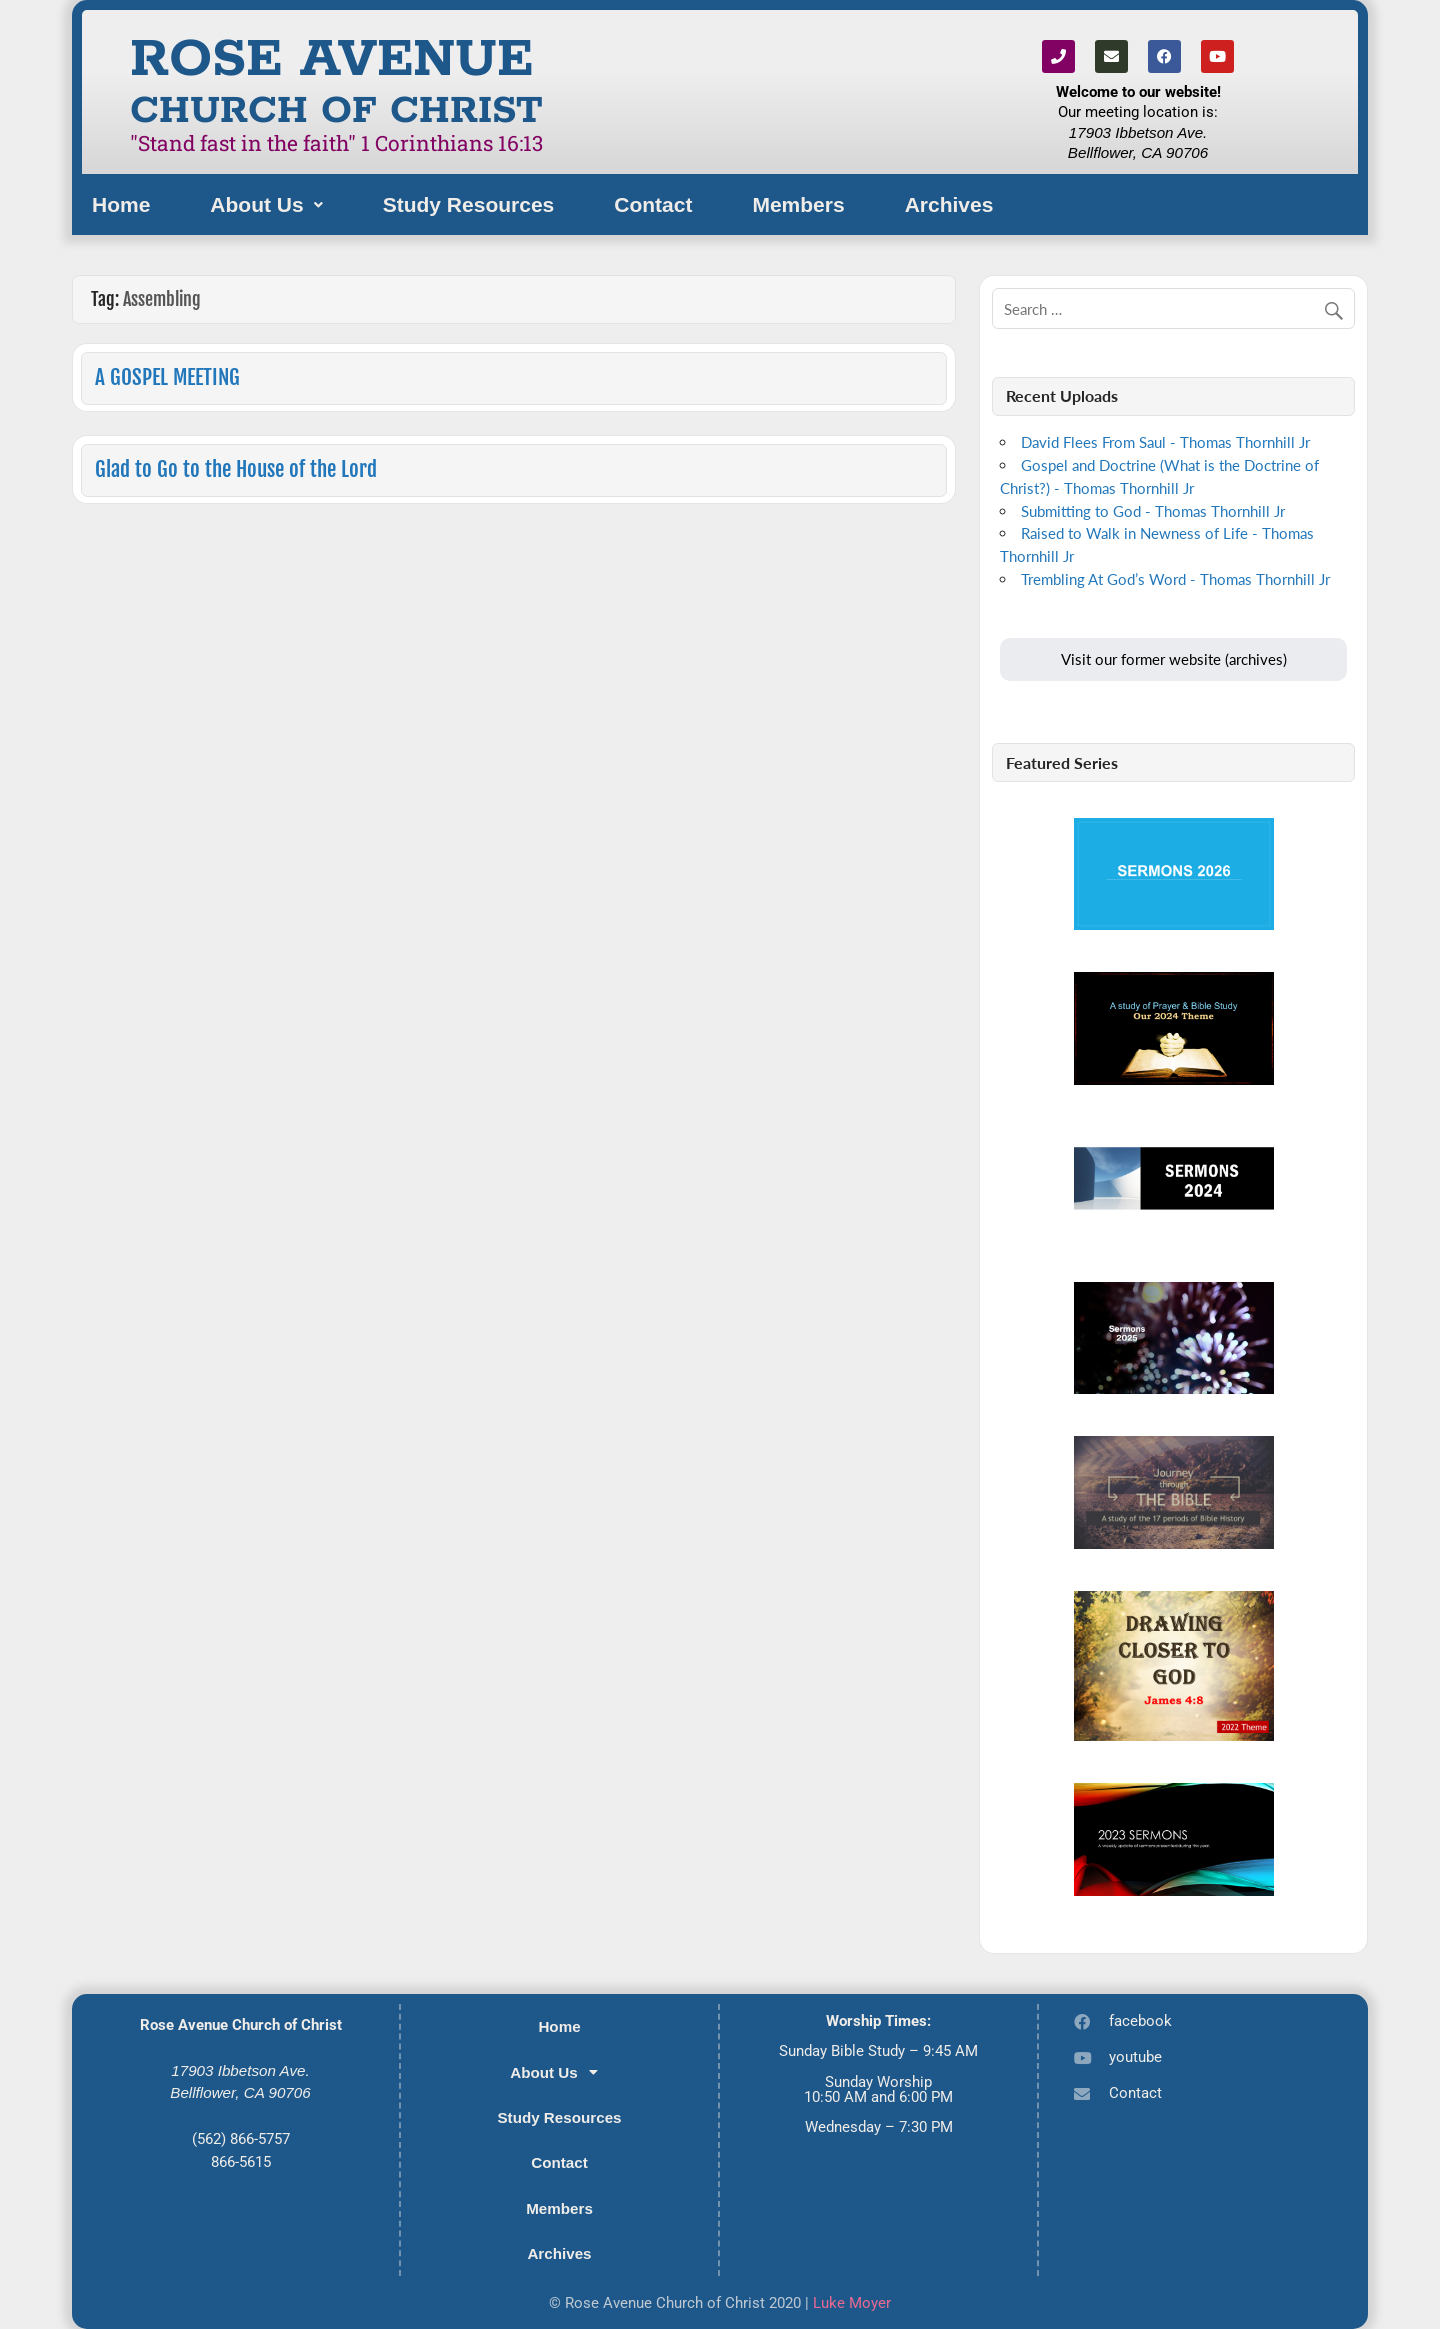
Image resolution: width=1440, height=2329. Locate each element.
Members (798, 204)
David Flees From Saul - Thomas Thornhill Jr (1165, 442)
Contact (653, 204)
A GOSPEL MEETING (167, 377)
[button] (266, 204)
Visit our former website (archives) (1174, 659)
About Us (266, 204)
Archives (949, 204)
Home (121, 204)
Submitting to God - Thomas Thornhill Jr (1153, 511)
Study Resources (469, 204)
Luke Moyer (852, 2303)
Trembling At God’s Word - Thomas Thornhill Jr (1175, 579)
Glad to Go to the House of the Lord (236, 469)
